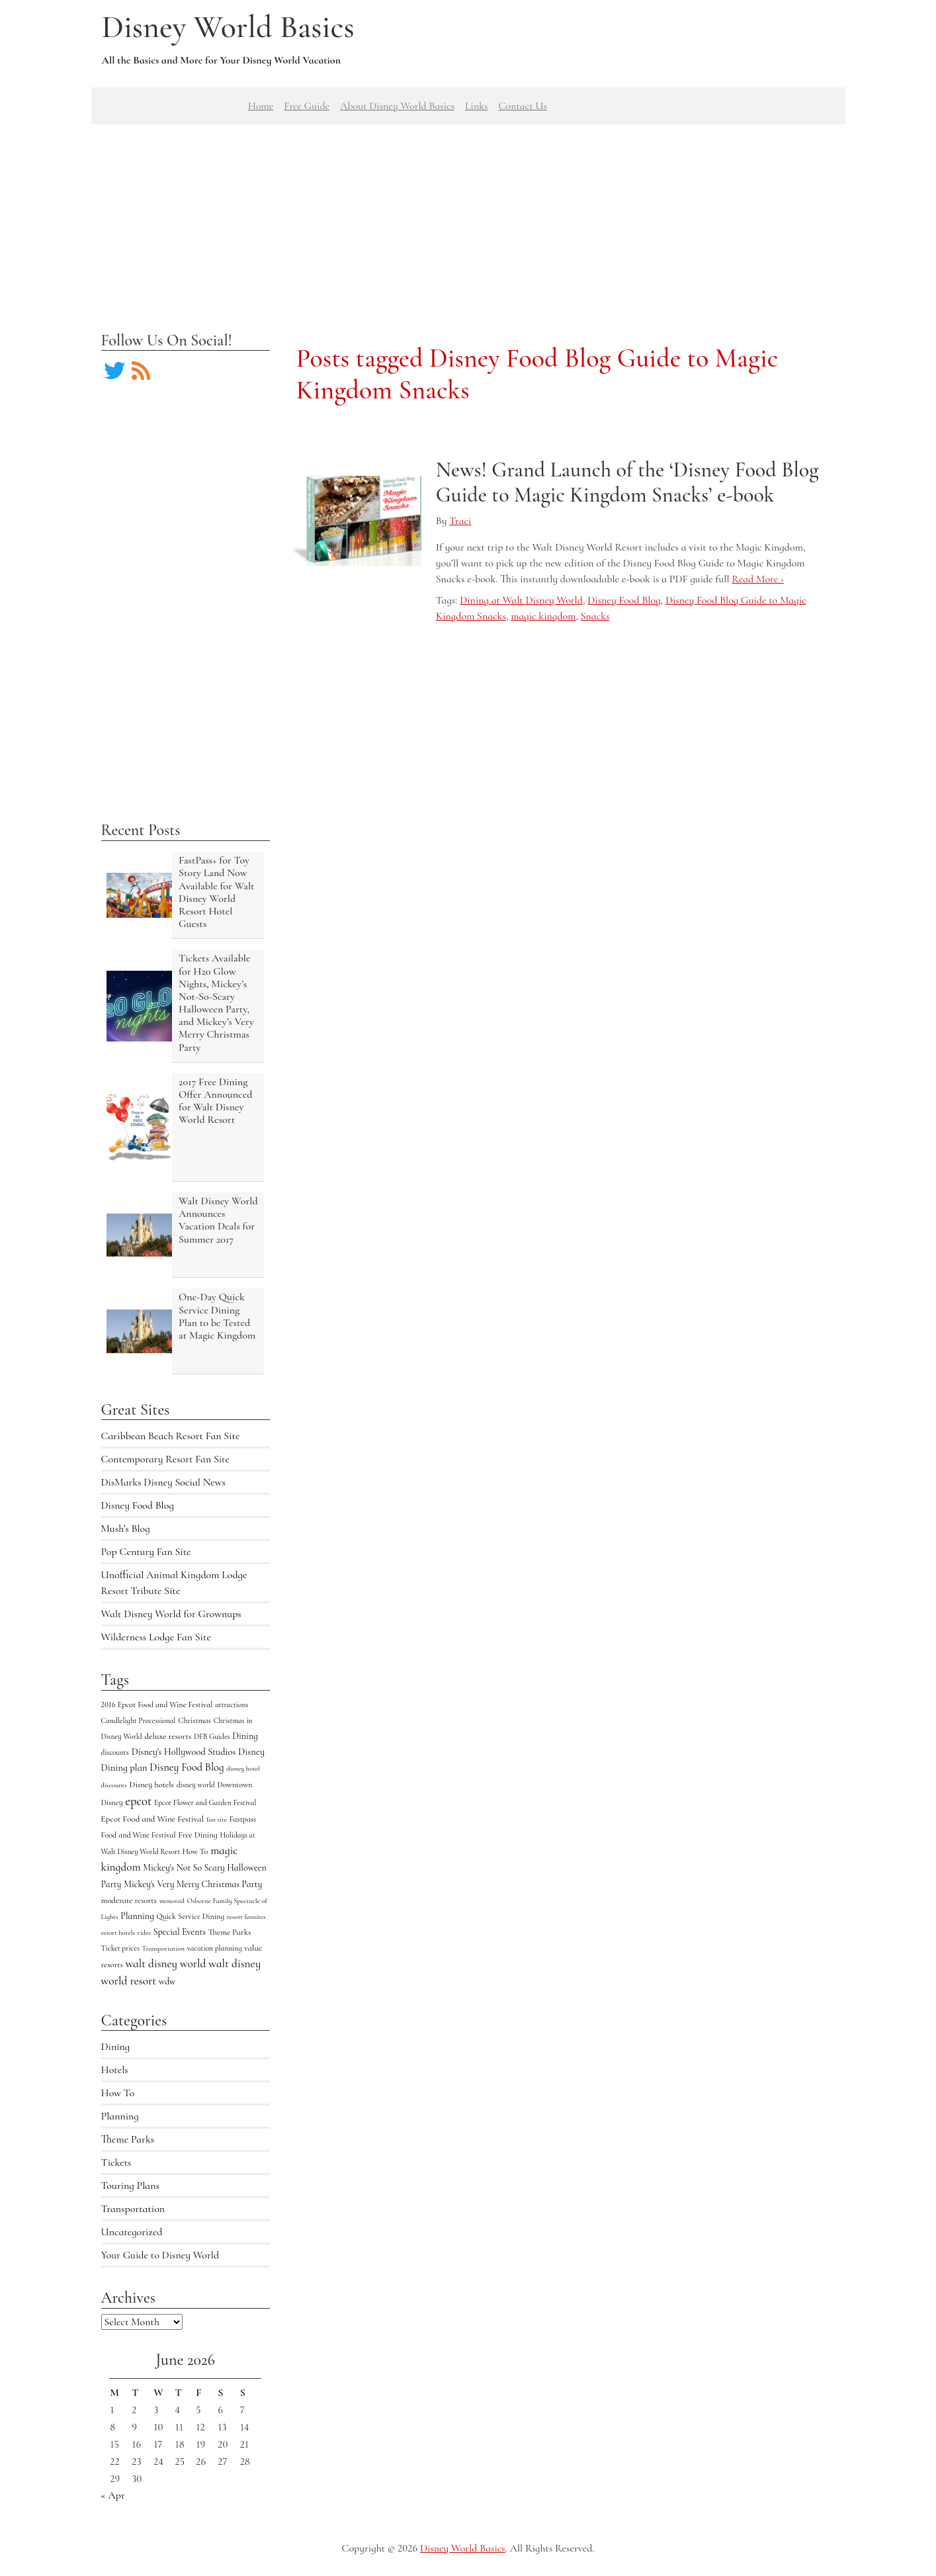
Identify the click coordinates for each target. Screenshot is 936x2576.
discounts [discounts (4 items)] (115, 1752)
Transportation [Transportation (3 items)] (163, 1948)
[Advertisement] (468, 217)
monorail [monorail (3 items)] (172, 1900)
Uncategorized (132, 2232)
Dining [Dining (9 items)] (245, 1736)
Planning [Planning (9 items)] (136, 1916)
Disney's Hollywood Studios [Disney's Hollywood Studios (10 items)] (184, 1751)
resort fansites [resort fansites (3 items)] (246, 1916)
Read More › (757, 579)
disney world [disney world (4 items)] (196, 1784)
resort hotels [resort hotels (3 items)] (118, 1932)
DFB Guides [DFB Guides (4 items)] (212, 1736)
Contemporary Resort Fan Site (165, 1459)
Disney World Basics (228, 27)
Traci (460, 520)
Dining (115, 2046)
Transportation (133, 2208)
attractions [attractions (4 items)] (231, 1704)
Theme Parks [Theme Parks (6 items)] (229, 1932)
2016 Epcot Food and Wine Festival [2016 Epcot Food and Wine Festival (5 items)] (157, 1704)
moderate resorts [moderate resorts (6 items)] (129, 1900)
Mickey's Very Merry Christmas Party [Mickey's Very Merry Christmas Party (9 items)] (193, 1884)
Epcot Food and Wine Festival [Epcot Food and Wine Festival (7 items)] (152, 1819)
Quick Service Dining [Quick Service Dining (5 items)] (190, 1916)
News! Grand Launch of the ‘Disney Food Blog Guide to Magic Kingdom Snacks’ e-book (627, 482)
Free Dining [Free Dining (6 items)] (197, 1835)
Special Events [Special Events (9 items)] (179, 1931)
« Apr (113, 2495)
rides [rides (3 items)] (144, 1932)
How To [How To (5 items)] (195, 1851)
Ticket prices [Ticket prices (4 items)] (120, 1948)
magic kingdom (543, 616)
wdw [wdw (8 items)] (167, 1981)
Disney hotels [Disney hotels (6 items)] (152, 1784)
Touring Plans (130, 2185)
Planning (120, 2116)
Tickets (116, 2162)
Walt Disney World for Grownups (171, 1614)
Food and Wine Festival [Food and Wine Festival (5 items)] (138, 1835)
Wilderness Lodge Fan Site (156, 1637)
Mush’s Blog (125, 1528)
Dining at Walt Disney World (521, 600)
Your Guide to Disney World (160, 2255)
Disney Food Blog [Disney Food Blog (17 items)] (186, 1767)
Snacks (595, 616)
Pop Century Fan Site (146, 1551)
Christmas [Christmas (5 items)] (194, 1720)
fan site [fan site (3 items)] (216, 1819)
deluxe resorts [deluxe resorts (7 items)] (167, 1736)
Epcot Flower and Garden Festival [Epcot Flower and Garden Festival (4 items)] (205, 1802)
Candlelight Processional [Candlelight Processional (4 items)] (138, 1720)
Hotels (114, 2069)
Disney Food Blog (137, 1505)
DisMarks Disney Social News (163, 1482)
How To (118, 2093)
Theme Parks (128, 2139)
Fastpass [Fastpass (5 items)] (243, 1819)
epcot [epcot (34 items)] (138, 1801)
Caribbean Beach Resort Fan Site (170, 1436)
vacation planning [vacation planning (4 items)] (214, 1948)
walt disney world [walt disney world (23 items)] (166, 1964)
